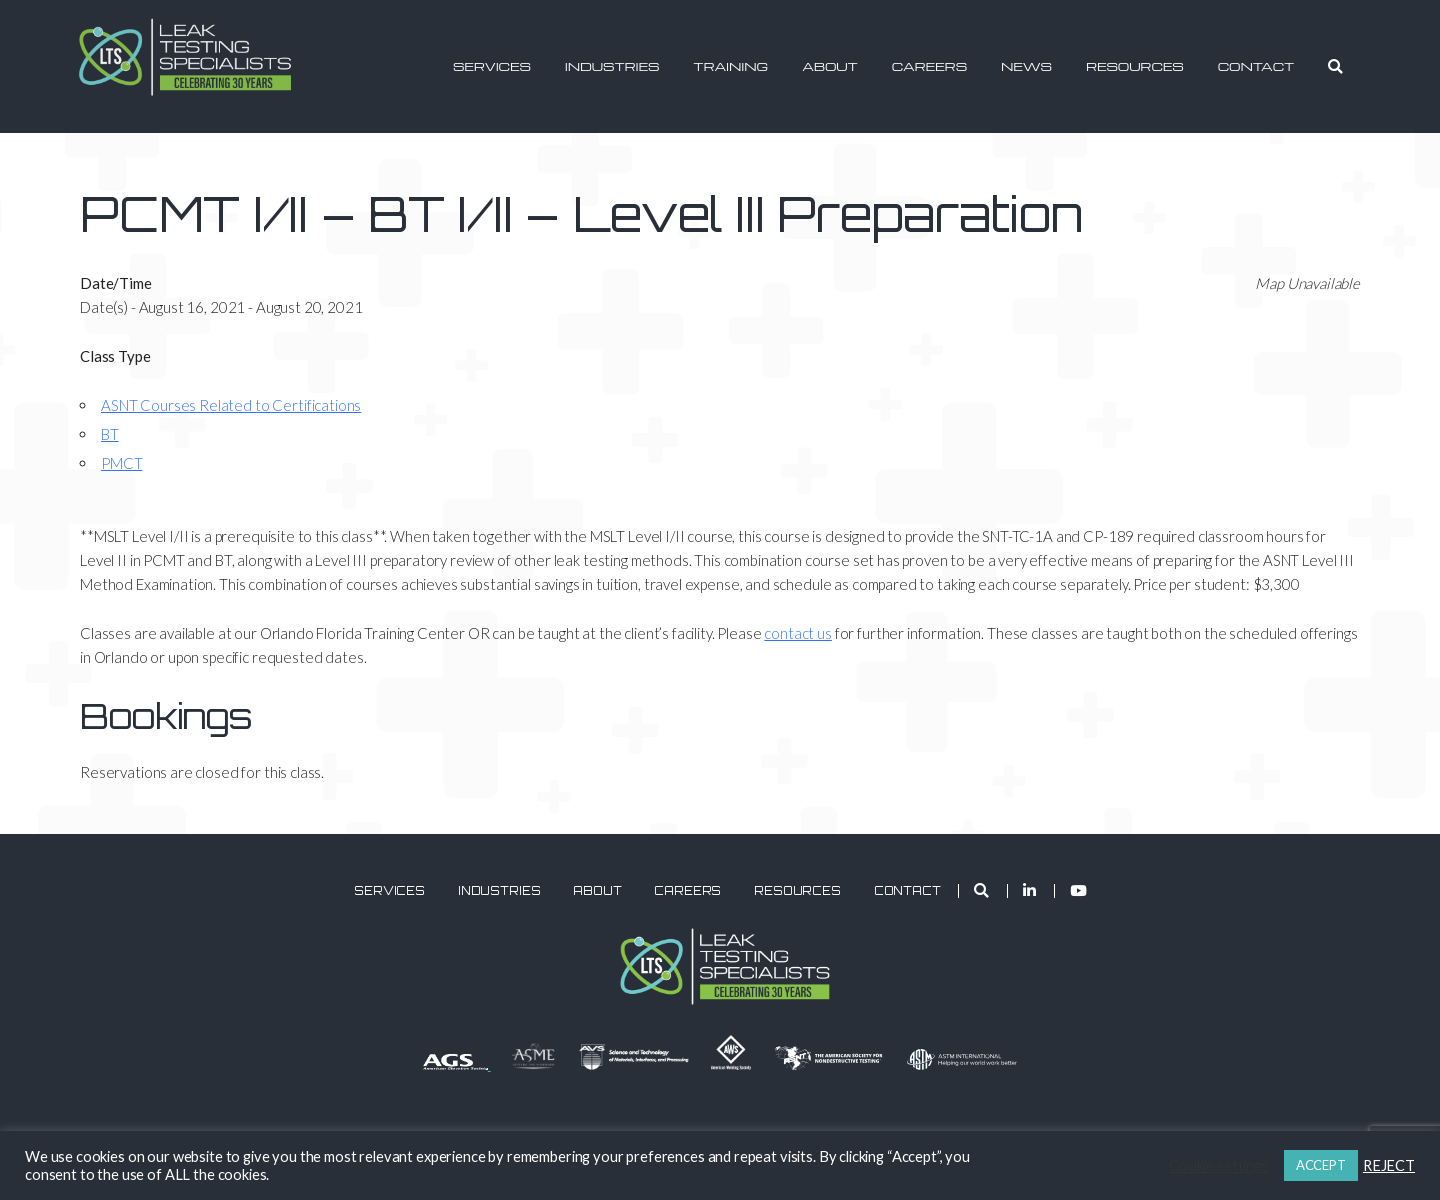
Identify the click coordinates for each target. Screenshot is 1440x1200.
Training (730, 66)
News (1026, 66)
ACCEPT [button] (1321, 1165)
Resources (1135, 66)
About (829, 66)
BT (110, 434)
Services (492, 66)
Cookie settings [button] (1219, 1165)
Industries (612, 66)
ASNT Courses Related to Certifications (231, 405)
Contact (1256, 66)
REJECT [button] (1389, 1165)
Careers (929, 66)
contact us (798, 633)
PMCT (121, 463)
